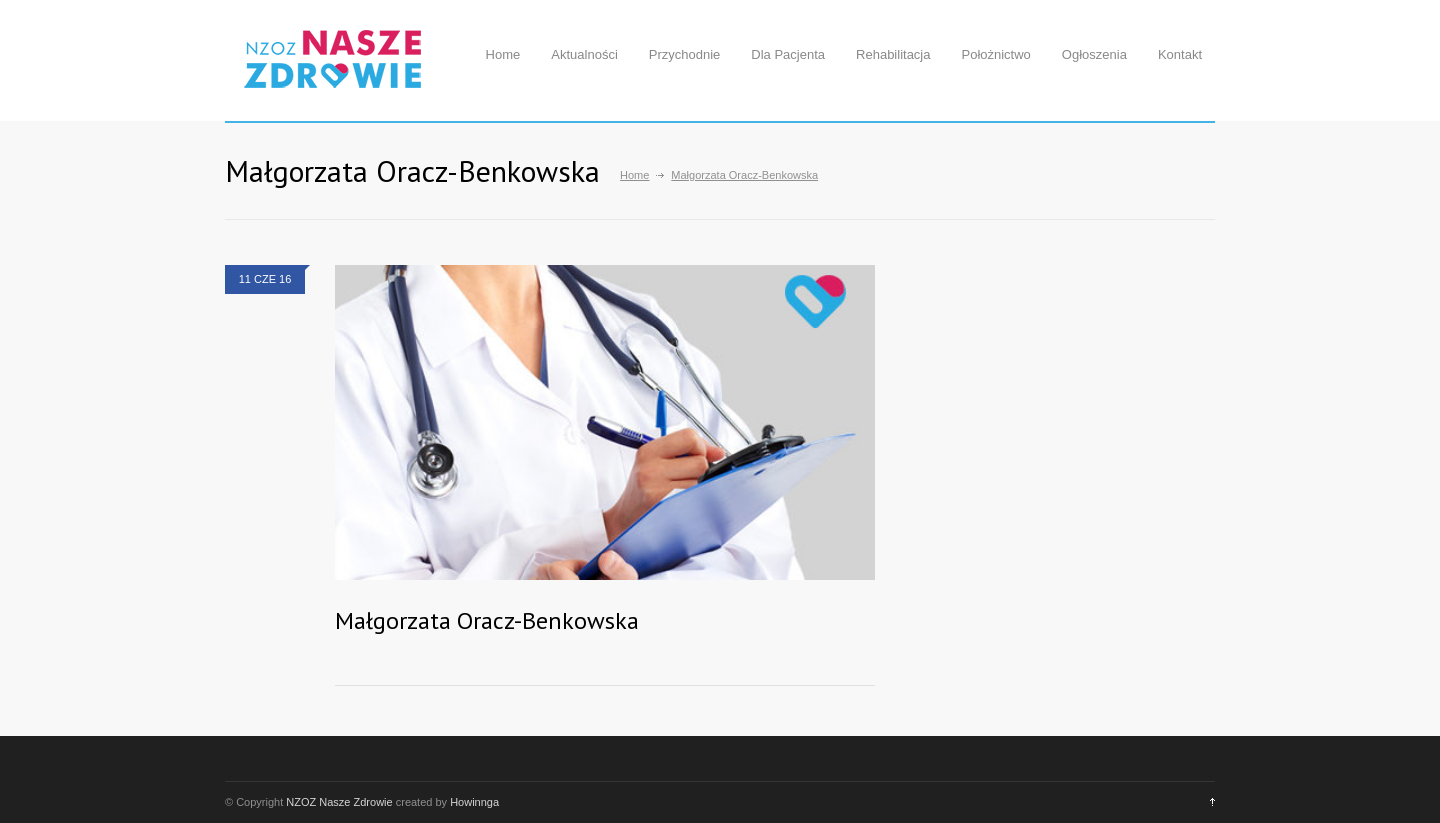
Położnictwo (995, 54)
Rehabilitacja (893, 54)
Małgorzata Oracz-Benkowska (487, 620)
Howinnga (474, 802)
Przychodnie (685, 54)
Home (503, 54)
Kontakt (1180, 54)
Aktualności (584, 54)
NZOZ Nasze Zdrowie (339, 802)
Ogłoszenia (1094, 54)
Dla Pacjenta (788, 54)
